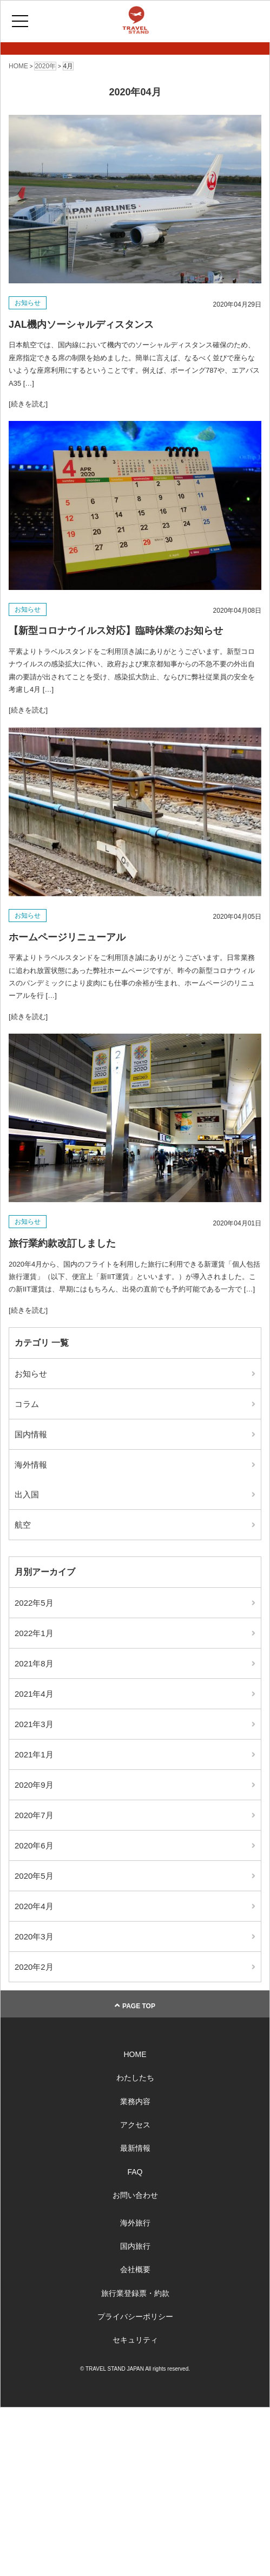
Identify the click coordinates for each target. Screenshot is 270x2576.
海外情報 (31, 1464)
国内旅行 (135, 2246)
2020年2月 (34, 1966)
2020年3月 (34, 1936)
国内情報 (31, 1434)
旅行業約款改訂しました (62, 1243)
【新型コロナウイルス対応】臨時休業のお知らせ (116, 630)
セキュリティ (135, 2339)
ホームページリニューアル (67, 937)
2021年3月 (34, 1724)
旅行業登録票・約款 (135, 2293)
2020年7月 (34, 1815)
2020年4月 (34, 1906)
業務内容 (135, 2101)
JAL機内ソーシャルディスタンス (81, 324)
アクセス (135, 2124)
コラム (27, 1404)
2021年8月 (34, 1663)
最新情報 (135, 2148)
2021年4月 (34, 1693)
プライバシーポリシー (135, 2316)
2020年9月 (34, 1784)
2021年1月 (34, 1754)
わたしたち (135, 2077)
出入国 (27, 1494)
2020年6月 (34, 1845)
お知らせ (28, 303)
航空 (23, 1524)
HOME (135, 2054)
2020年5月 (34, 1875)
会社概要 (135, 2269)
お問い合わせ (135, 2195)
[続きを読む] (28, 404)
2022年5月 (34, 1602)
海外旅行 (135, 2222)
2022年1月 (34, 1633)
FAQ (134, 2172)
